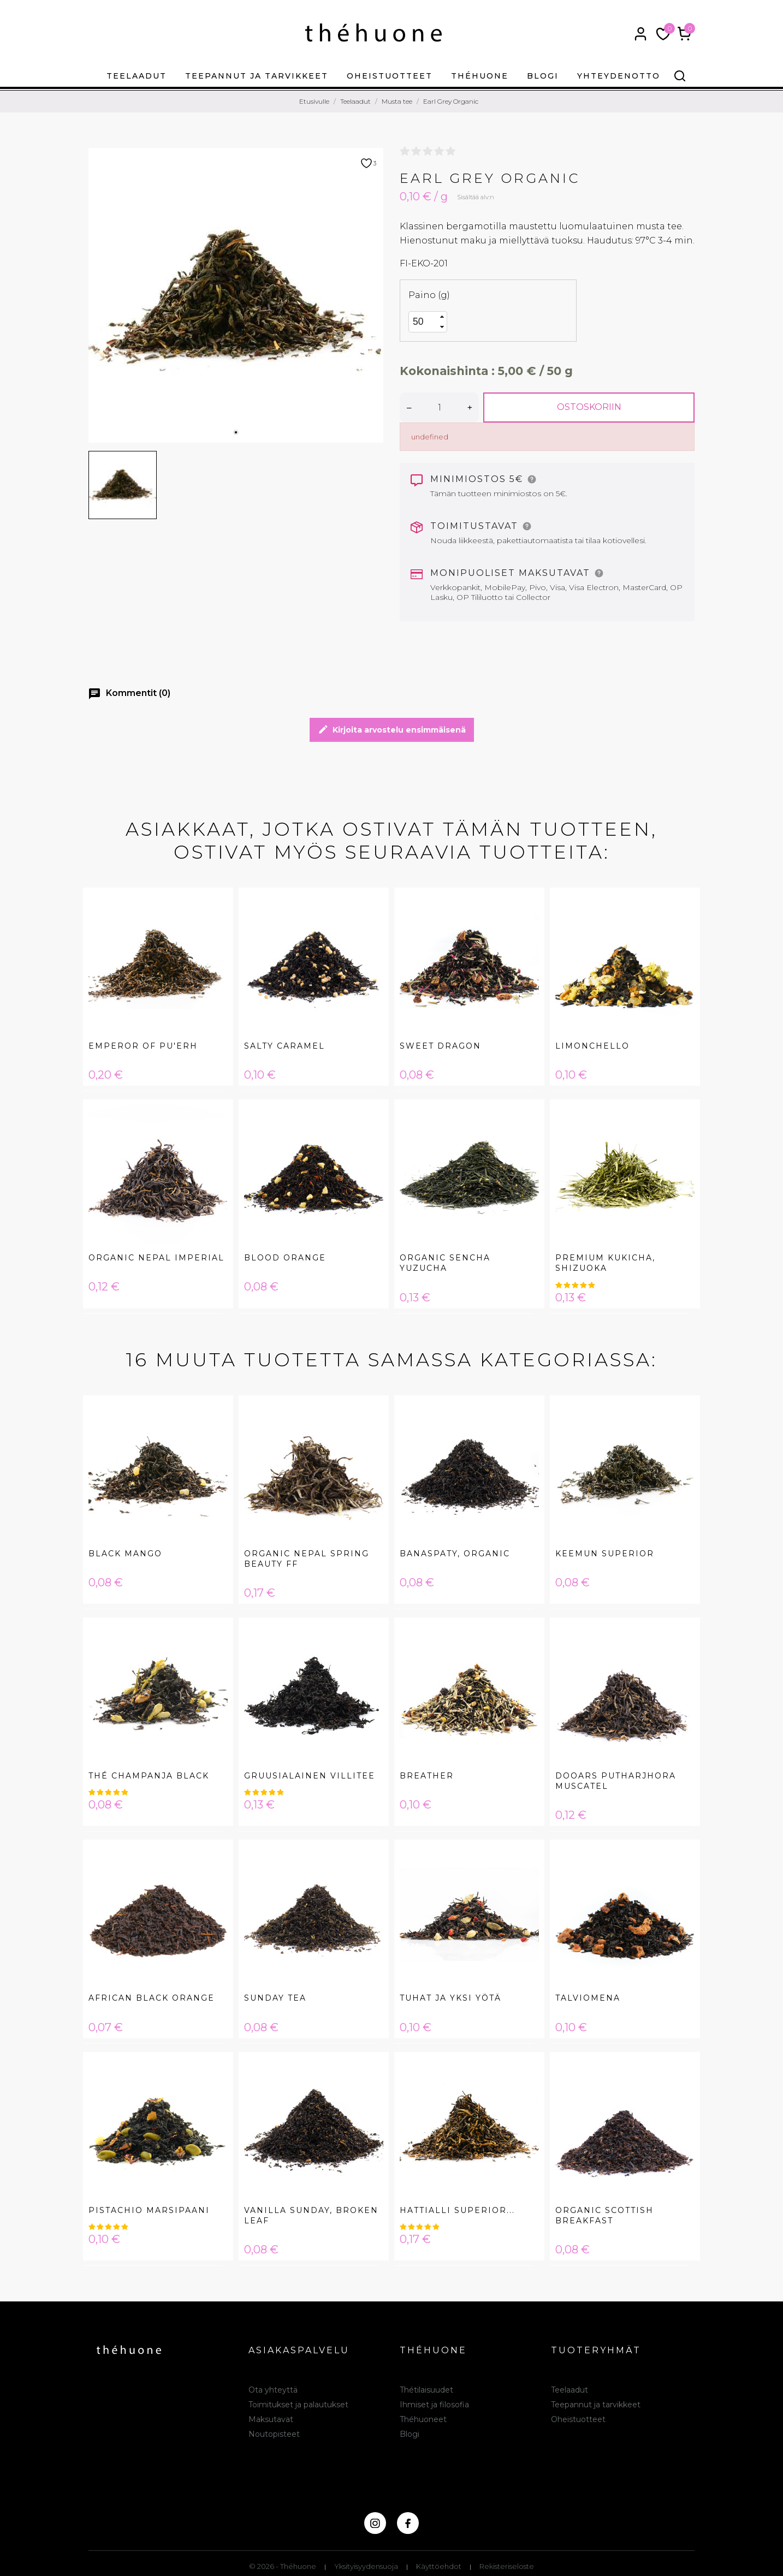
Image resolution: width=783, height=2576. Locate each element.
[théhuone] (373, 32)
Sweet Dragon (440, 1046)
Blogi (543, 76)
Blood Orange (285, 1258)
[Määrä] (439, 407)
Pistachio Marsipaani (149, 2210)
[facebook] (408, 2523)
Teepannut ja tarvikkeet (256, 76)
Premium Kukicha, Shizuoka (605, 1263)
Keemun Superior (604, 1553)
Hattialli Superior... (457, 2210)
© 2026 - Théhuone (282, 2566)
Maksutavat (270, 2419)
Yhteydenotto (618, 76)
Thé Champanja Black (148, 1776)
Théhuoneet (423, 2419)
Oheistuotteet (389, 76)
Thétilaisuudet (426, 2390)
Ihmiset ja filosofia (434, 2405)
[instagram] (375, 2523)
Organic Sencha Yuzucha (445, 1263)
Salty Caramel (284, 1046)
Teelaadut (136, 76)
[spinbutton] (424, 321)
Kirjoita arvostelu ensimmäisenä (392, 729)
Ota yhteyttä (273, 2390)
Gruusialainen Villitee (309, 1776)
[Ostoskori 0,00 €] (684, 33)
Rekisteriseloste (506, 2566)
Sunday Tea (275, 1998)
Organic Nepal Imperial (156, 1258)
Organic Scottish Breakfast (604, 2215)
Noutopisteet (274, 2434)
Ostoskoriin (589, 407)
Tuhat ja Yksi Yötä (450, 1998)
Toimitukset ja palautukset (298, 2405)
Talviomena (587, 1998)
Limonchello (592, 1046)
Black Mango (125, 1553)
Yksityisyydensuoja (366, 2566)
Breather (427, 1776)
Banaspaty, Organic (455, 1553)
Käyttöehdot (438, 2566)
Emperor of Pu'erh (143, 1046)
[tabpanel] (235, 295)
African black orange (151, 1998)
